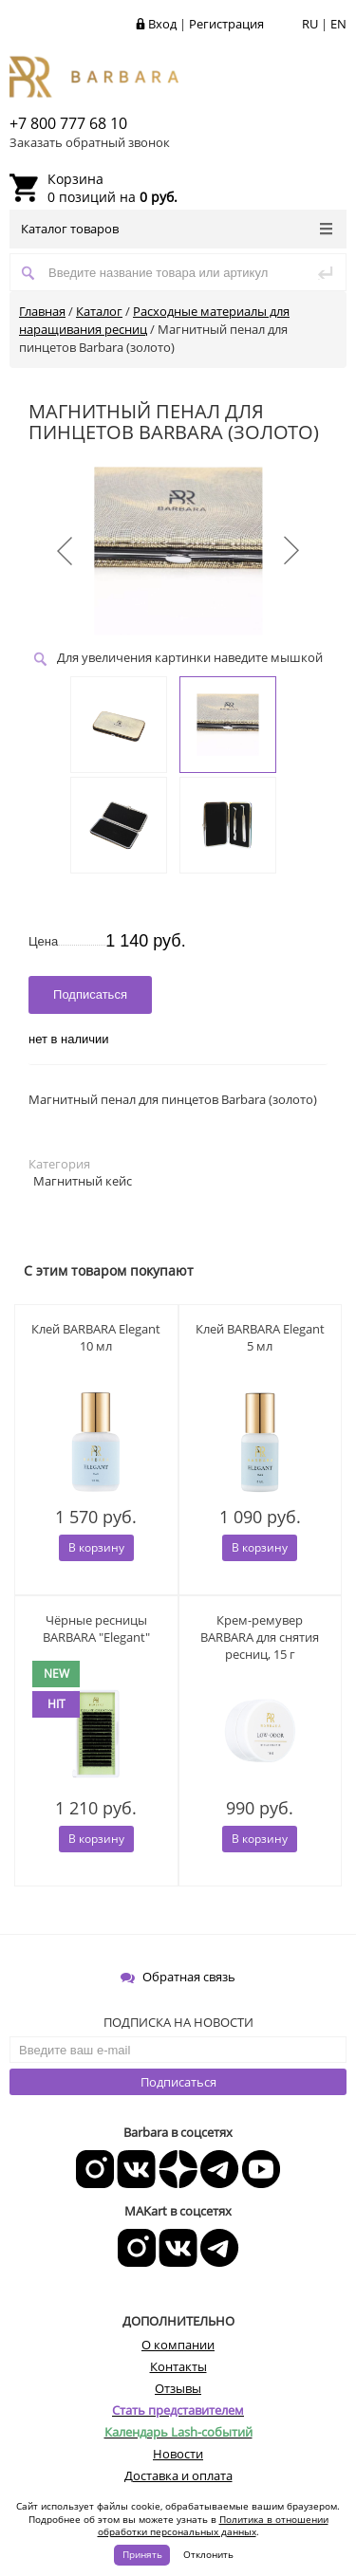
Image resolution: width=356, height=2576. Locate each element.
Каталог (99, 311)
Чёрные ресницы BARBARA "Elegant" (96, 1628)
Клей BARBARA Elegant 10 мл (95, 1337)
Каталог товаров (176, 228)
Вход (162, 23)
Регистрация (226, 23)
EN (338, 23)
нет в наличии (68, 1039)
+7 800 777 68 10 (68, 123)
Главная (42, 311)
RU (310, 23)
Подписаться (178, 2081)
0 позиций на (112, 188)
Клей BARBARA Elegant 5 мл (260, 1337)
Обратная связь (178, 1976)
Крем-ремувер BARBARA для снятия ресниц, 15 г (259, 1637)
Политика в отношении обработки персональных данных (213, 2525)
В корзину (96, 1547)
